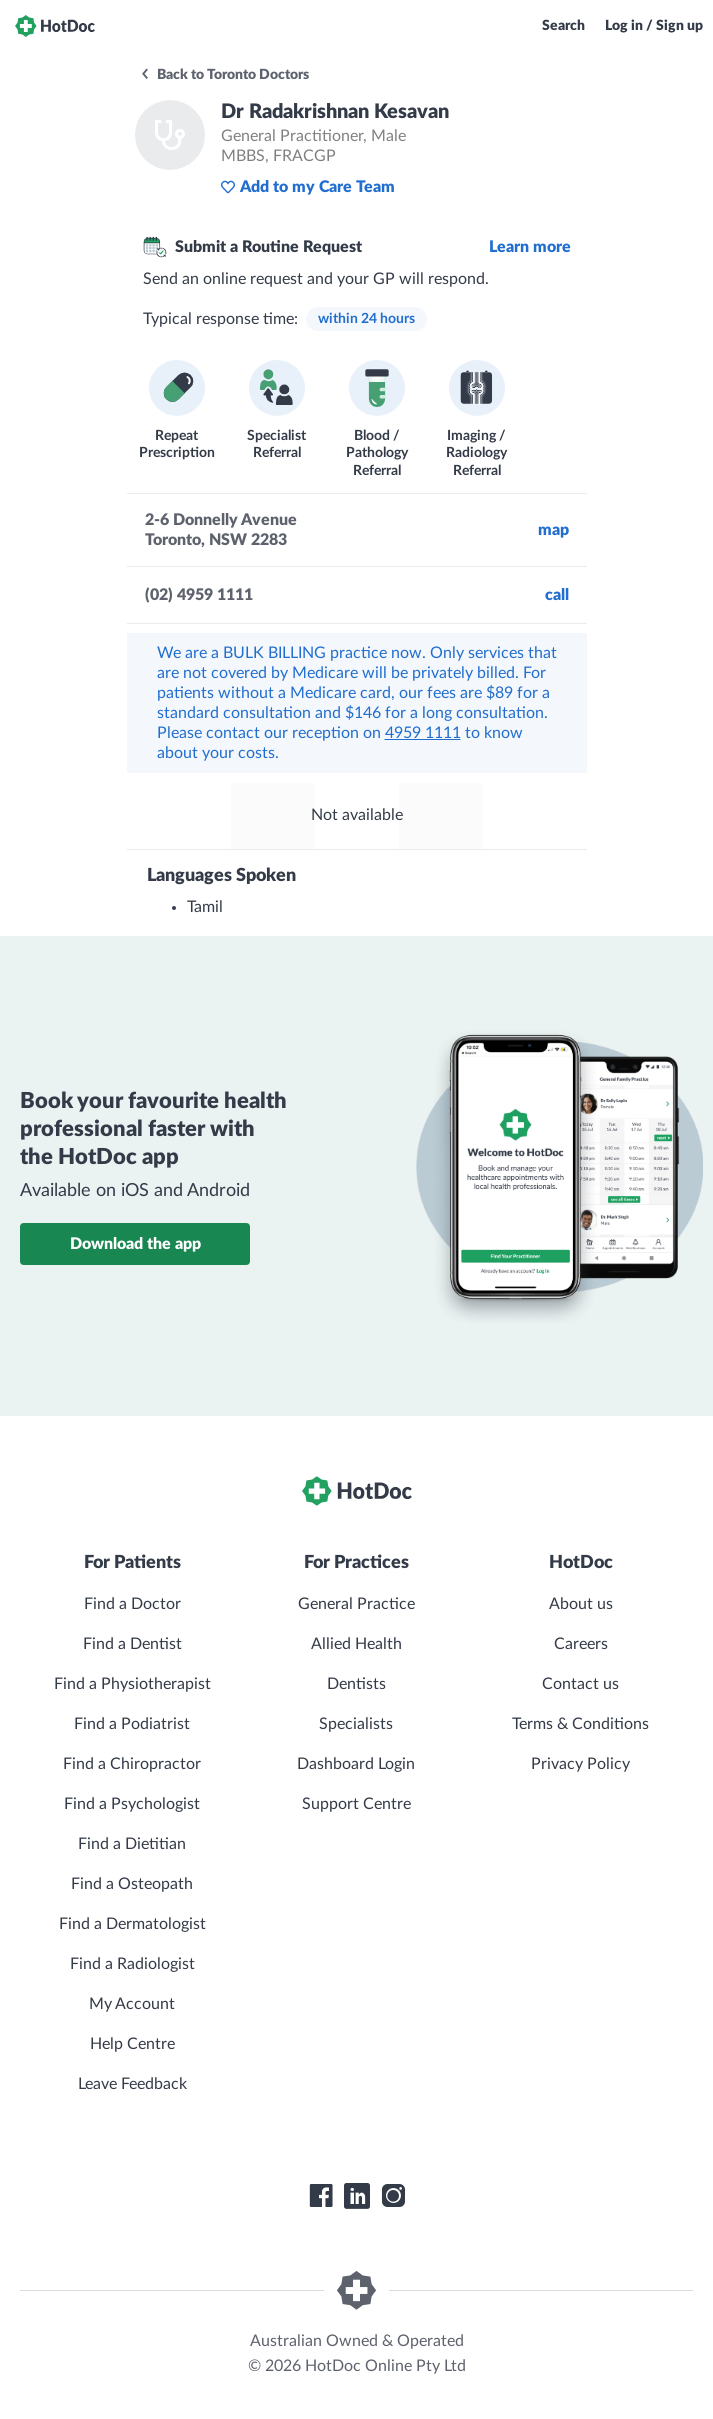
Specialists (356, 1724)
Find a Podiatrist (132, 1724)
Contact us (580, 1684)
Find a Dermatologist (132, 1924)
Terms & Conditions (580, 1724)
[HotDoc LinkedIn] (357, 2196)
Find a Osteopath (132, 1884)
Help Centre (132, 2044)
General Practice (356, 1604)
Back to (224, 75)
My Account (132, 2004)
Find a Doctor (132, 1604)
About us (581, 1604)
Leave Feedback (132, 2084)
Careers (581, 1644)
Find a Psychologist (132, 1804)
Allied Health (356, 1644)
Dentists (356, 1684)
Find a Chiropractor (132, 1764)
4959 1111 (423, 733)
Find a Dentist (132, 1644)
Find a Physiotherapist (132, 1684)
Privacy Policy (580, 1764)
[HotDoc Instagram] (393, 2196)
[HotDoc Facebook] (321, 2196)
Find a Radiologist (132, 1964)
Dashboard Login (356, 1764)
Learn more (530, 247)
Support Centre (356, 1804)
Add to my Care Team (307, 187)
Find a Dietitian (132, 1844)
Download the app (135, 1244)
